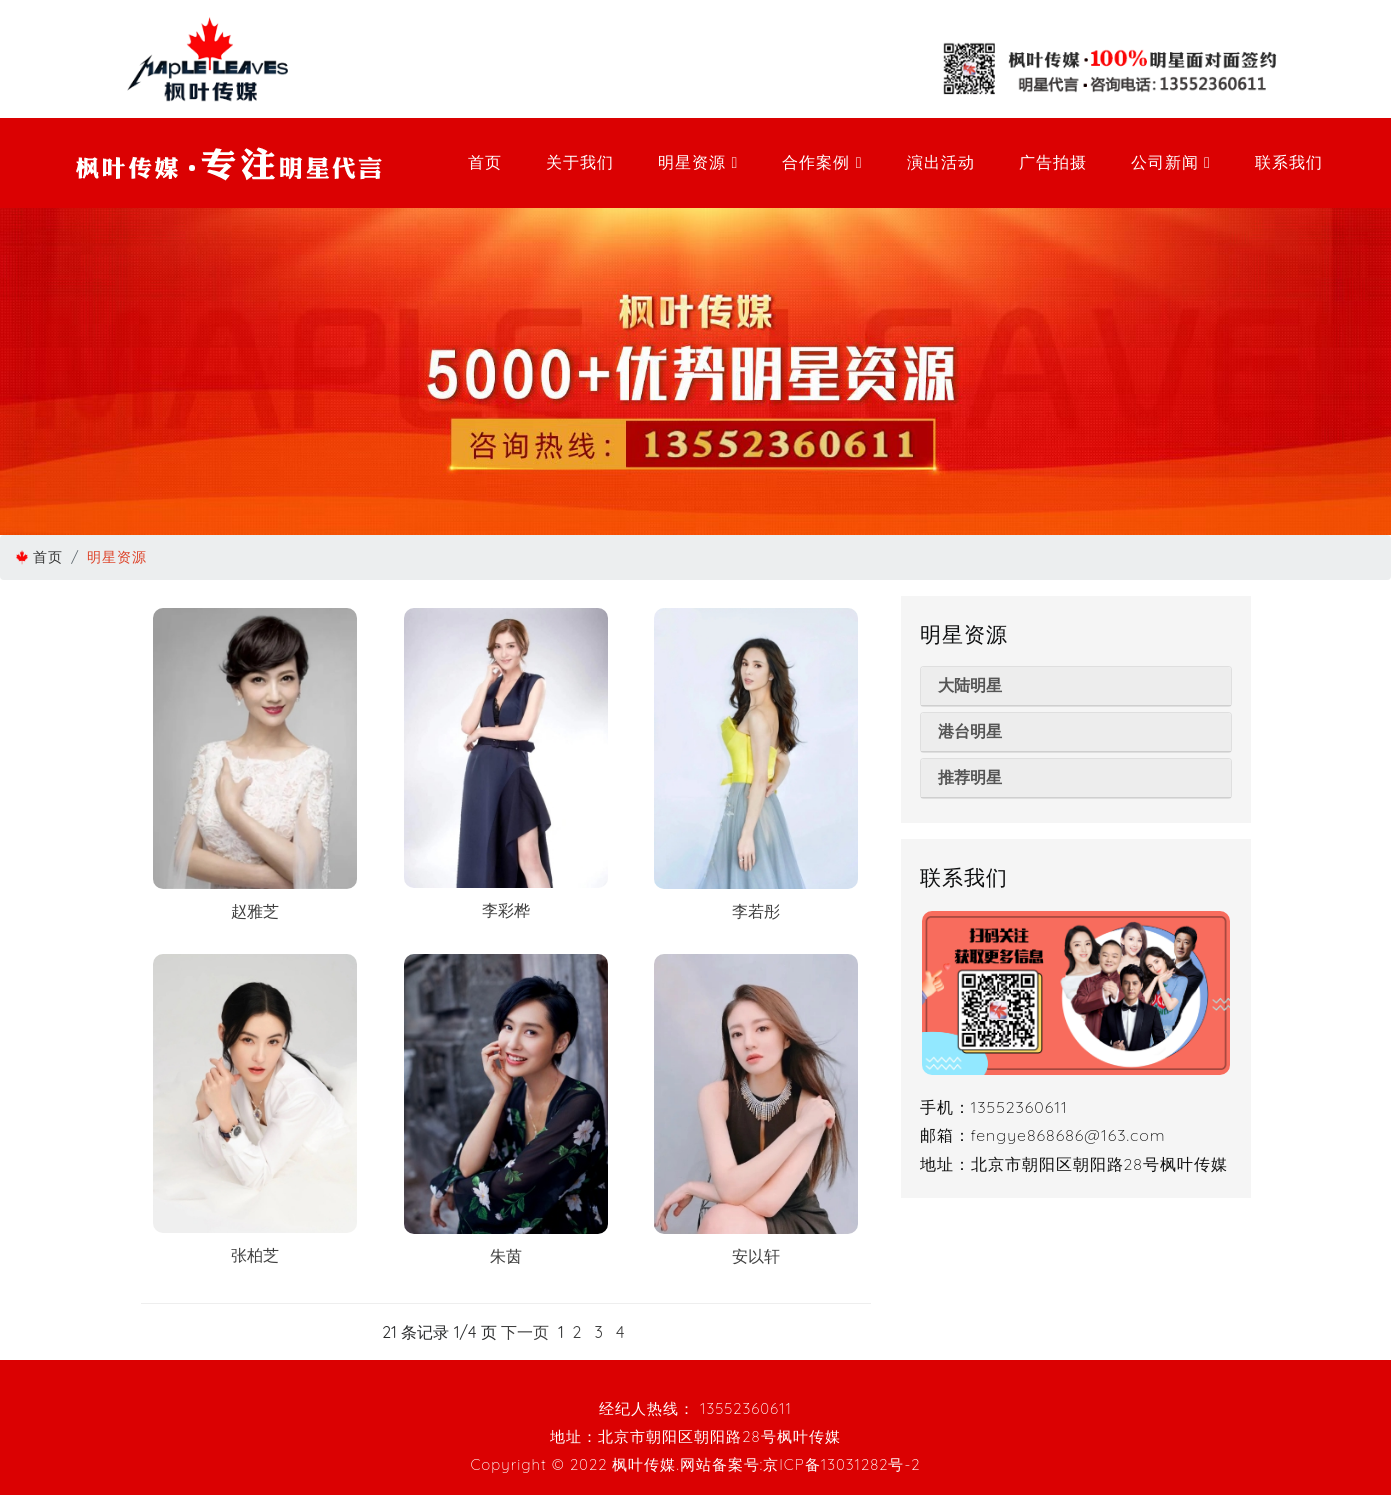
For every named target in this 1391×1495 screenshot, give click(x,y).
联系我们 (1289, 162)
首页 (485, 162)
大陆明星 (970, 685)
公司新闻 (1171, 162)
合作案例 (822, 162)
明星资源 (698, 162)
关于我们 (580, 162)
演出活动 (941, 162)
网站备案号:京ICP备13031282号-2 (800, 1464)
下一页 (525, 1332)
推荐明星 (970, 777)
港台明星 (970, 731)
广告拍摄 (1053, 162)
